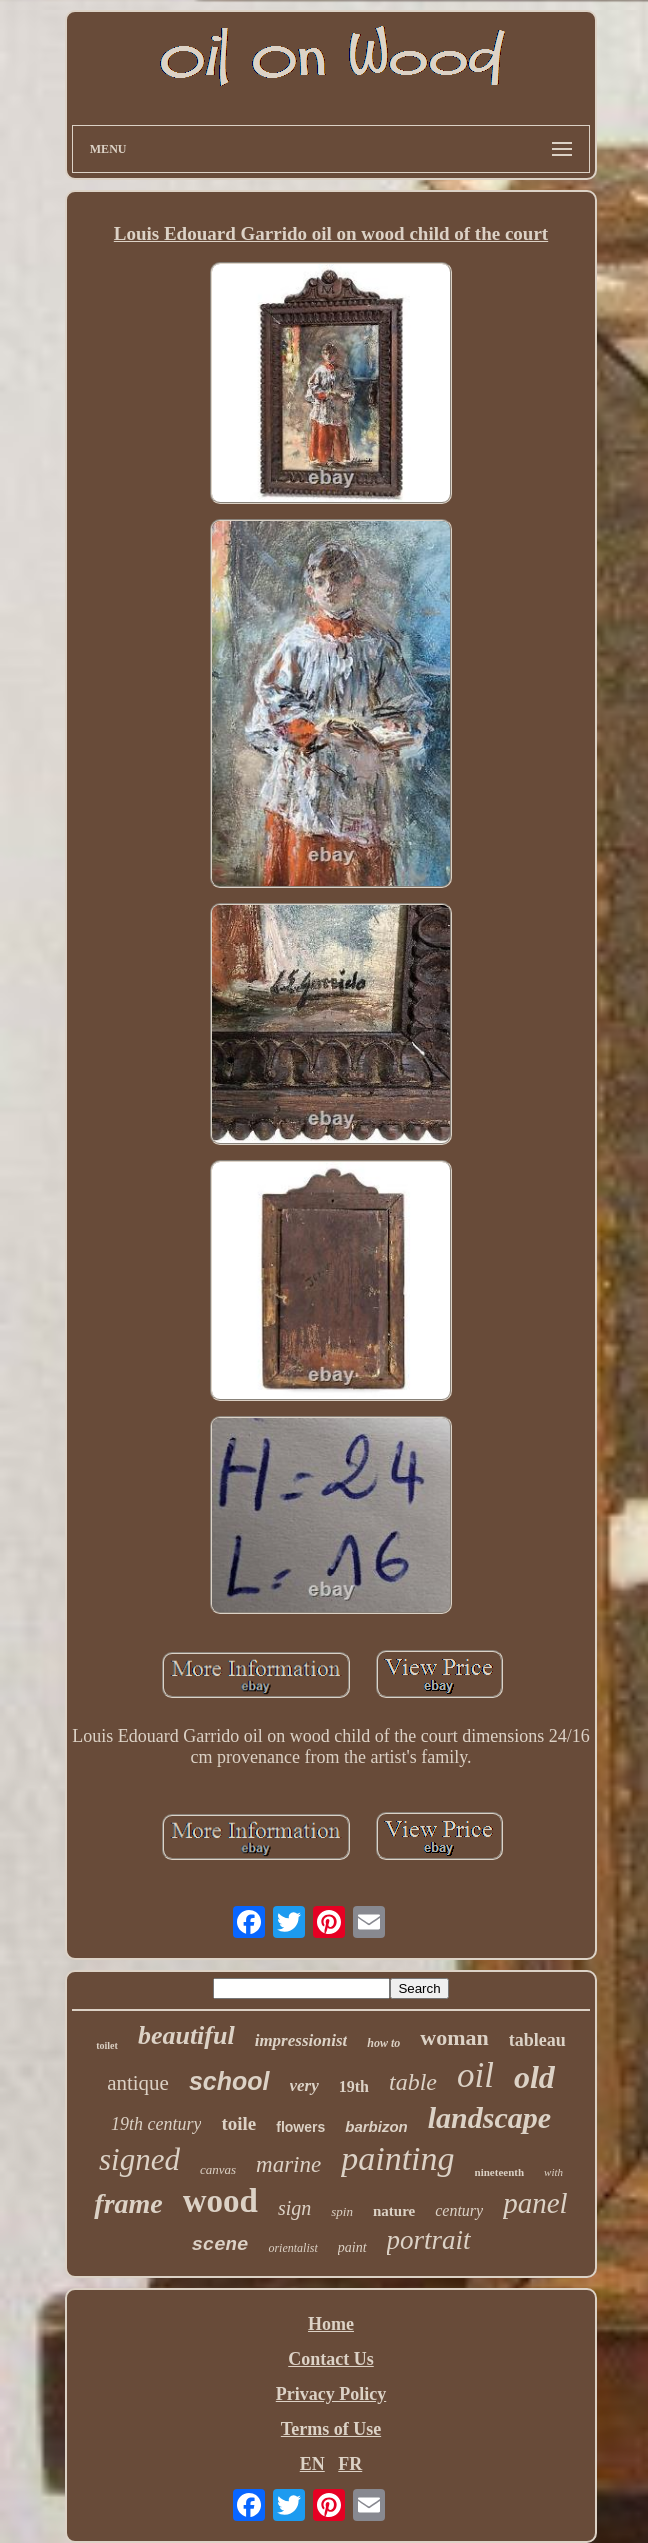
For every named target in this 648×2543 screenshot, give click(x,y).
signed (139, 2159)
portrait (429, 2240)
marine (288, 2164)
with (553, 2172)
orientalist (292, 2248)
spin (342, 2211)
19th (354, 2086)
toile (238, 2123)
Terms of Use (331, 2429)
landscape (489, 2117)
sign (294, 2208)
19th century (156, 2124)
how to (383, 2043)
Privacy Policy (331, 2394)
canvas (218, 2169)
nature (394, 2211)
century (459, 2210)
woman (454, 2037)
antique (138, 2083)
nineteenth (500, 2172)
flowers (300, 2127)
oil (475, 2075)
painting (397, 2158)
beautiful (186, 2035)
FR (350, 2464)
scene (219, 2245)
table (413, 2082)
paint (352, 2247)
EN (312, 2464)
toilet (107, 2045)
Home (331, 2324)
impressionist (301, 2040)
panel (535, 2203)
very (304, 2085)
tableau (537, 2040)
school (229, 2081)
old (534, 2077)
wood (220, 2201)
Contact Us (331, 2359)
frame (128, 2203)
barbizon (376, 2126)
